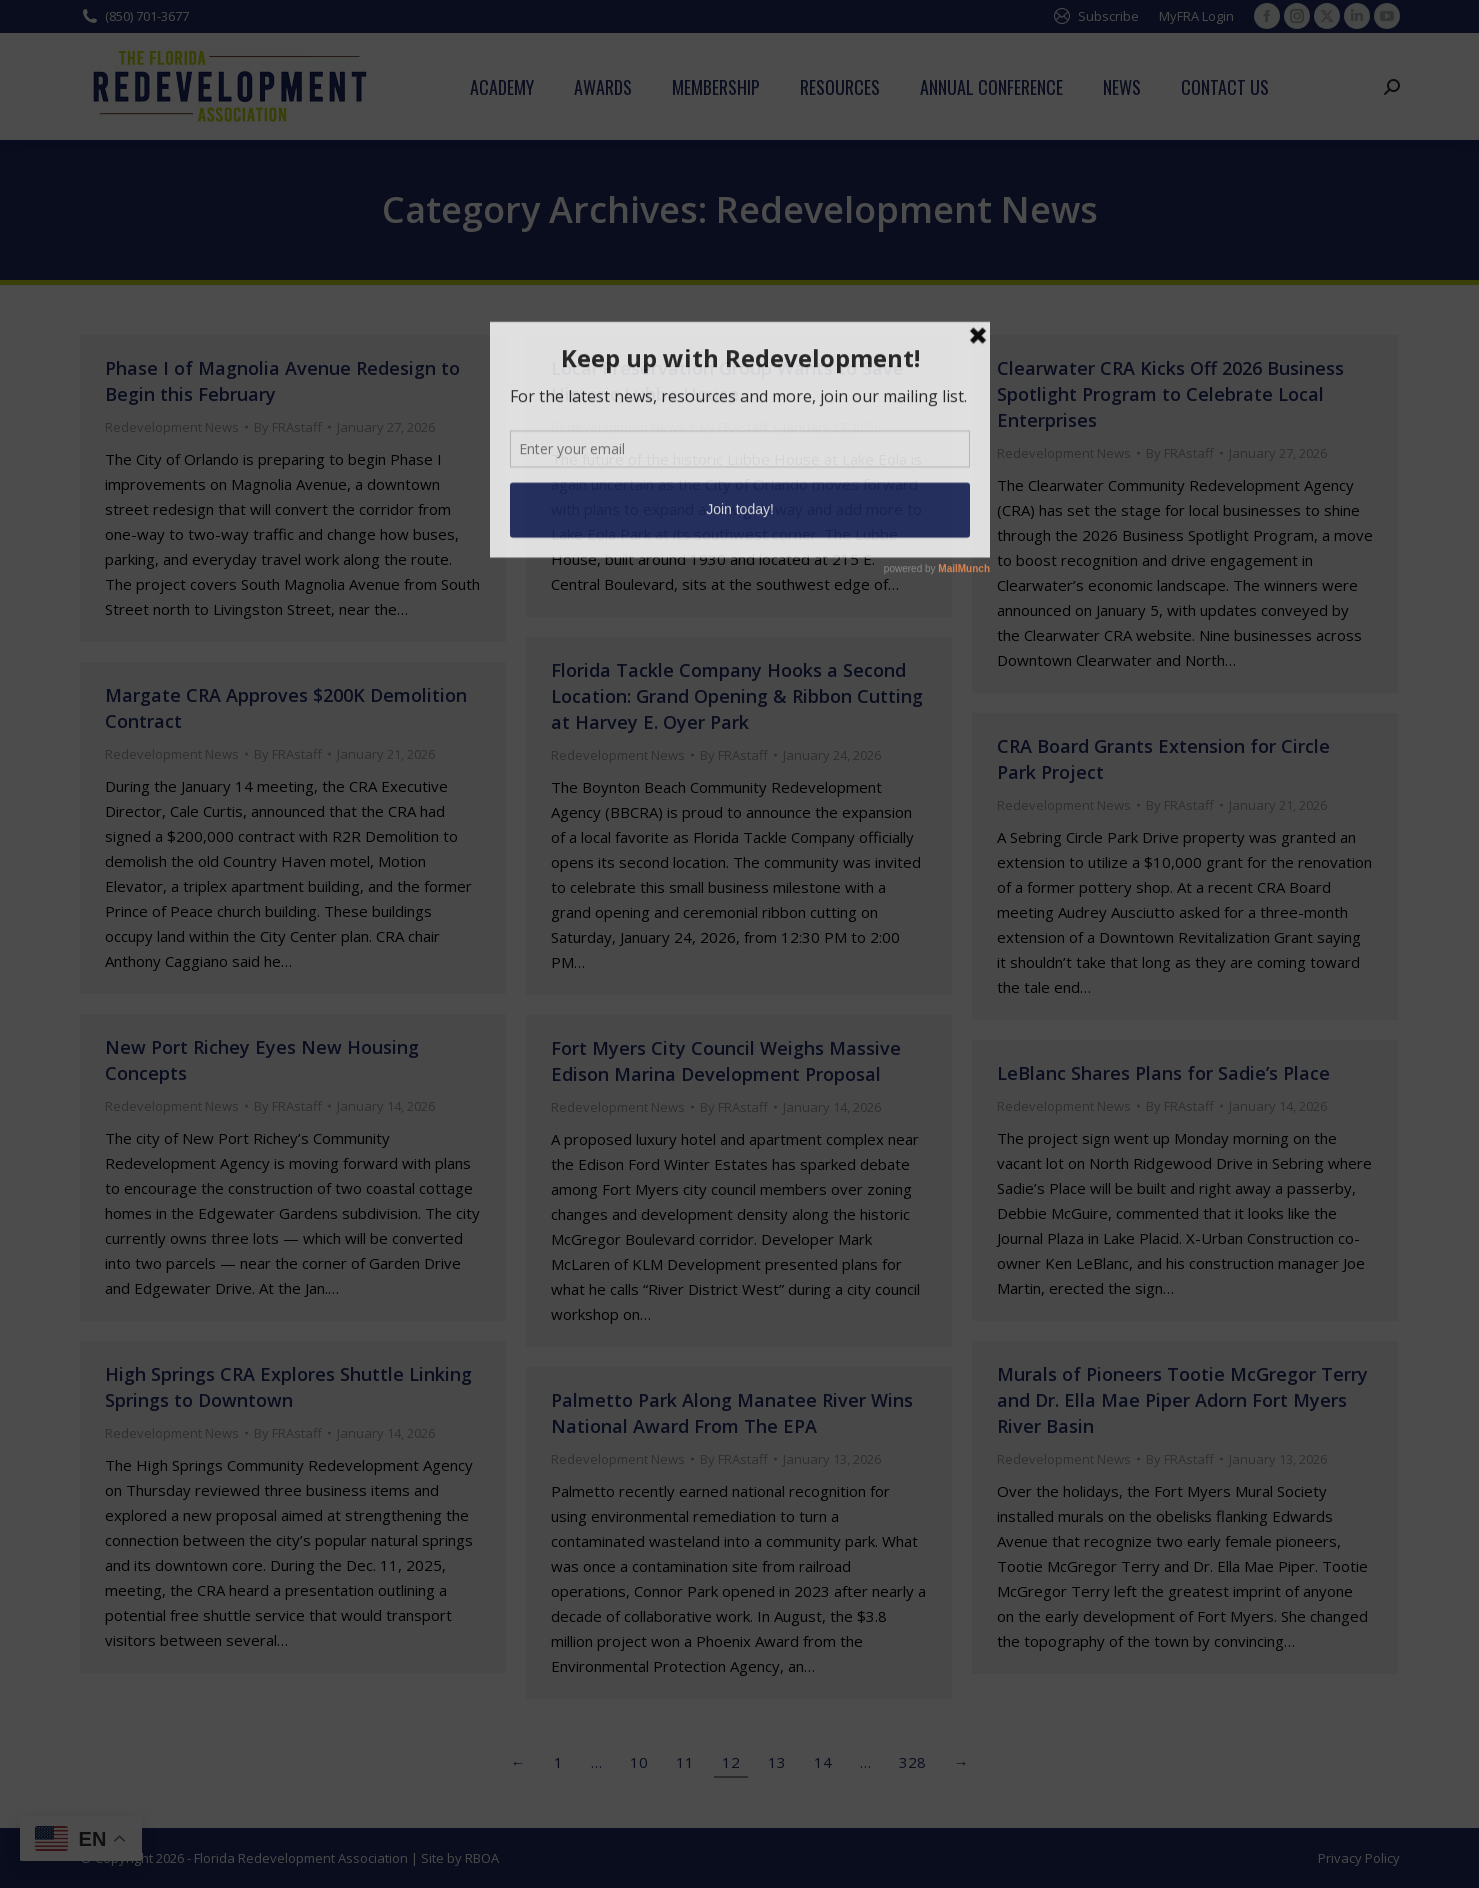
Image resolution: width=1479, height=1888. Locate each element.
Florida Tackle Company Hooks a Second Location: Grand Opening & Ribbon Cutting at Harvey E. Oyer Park (737, 696)
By (288, 427)
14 (823, 1762)
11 (685, 1762)
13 (777, 1762)
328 (912, 1762)
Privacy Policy (1359, 1858)
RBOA (482, 1858)
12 (731, 1762)
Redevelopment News (172, 427)
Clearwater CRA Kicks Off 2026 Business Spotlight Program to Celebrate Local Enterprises (1170, 394)
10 (639, 1762)
